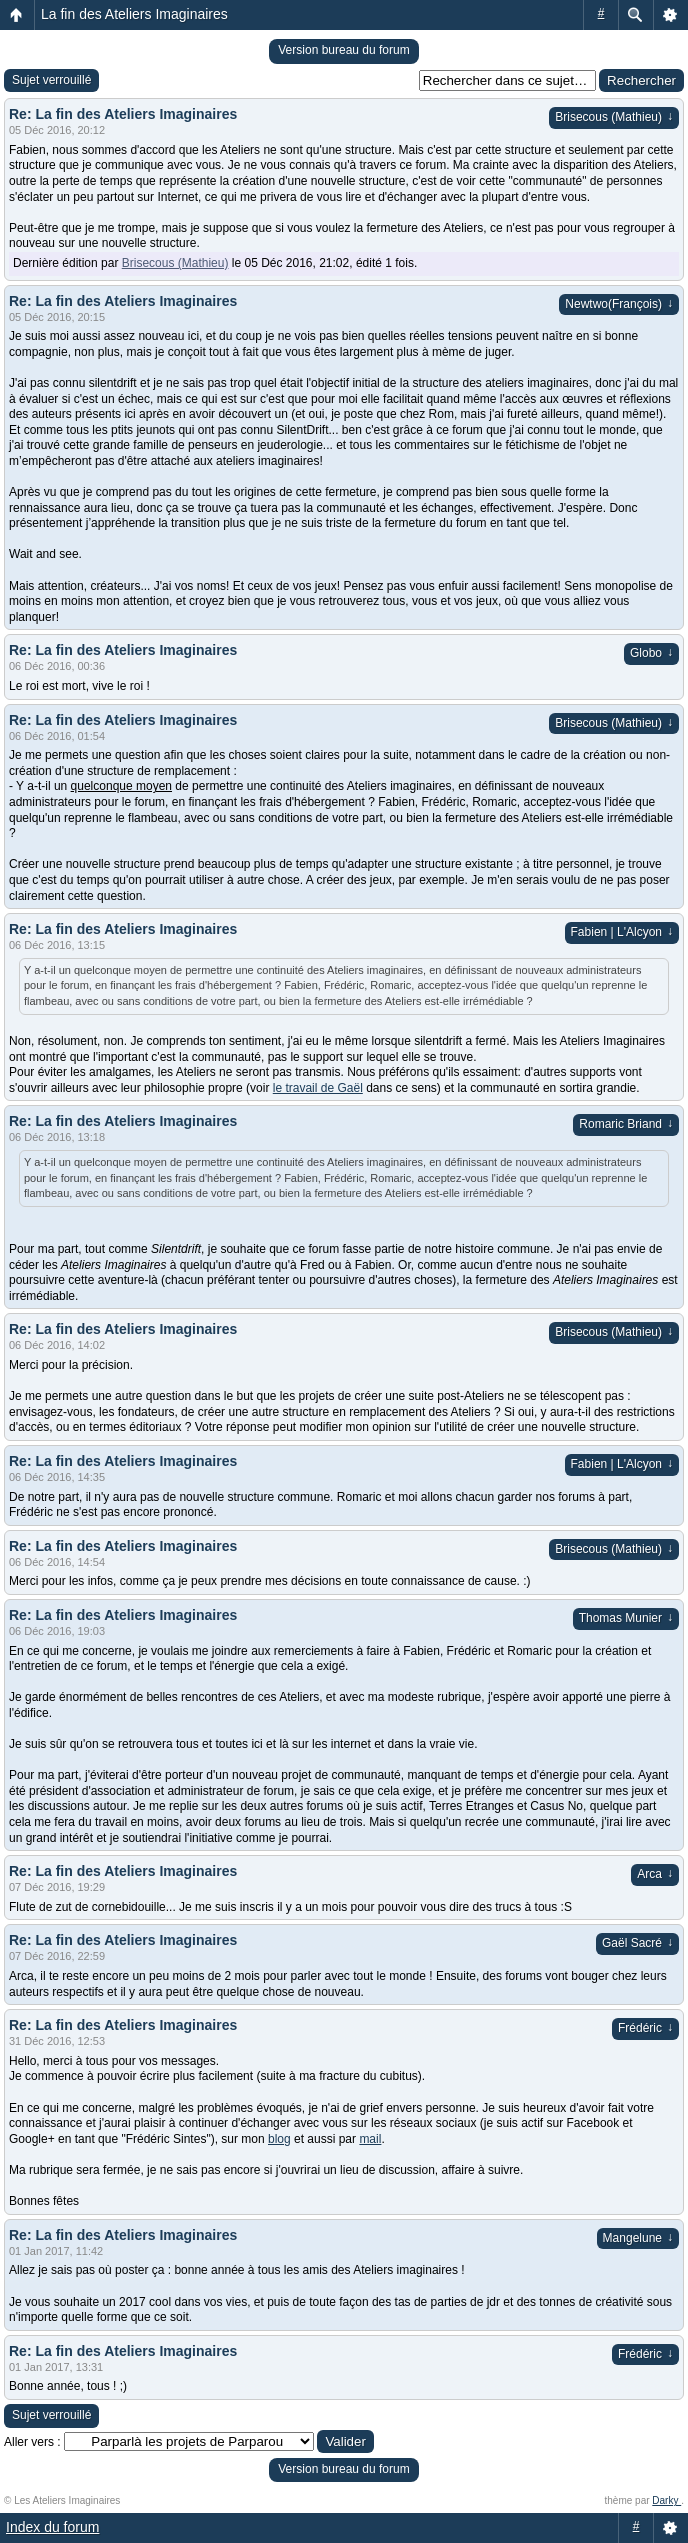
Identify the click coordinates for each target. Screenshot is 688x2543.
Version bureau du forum (343, 50)
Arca (655, 1874)
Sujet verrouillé (51, 80)
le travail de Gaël (318, 1088)
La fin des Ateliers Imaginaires (134, 14)
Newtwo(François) (619, 304)
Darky (666, 2500)
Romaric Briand (626, 1124)
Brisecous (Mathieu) (614, 117)
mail (370, 2139)
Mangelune (638, 2238)
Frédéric (645, 2028)
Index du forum (52, 2527)
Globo (651, 653)
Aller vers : (32, 2442)
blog (279, 2139)
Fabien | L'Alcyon (622, 932)
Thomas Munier (626, 1618)
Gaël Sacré (637, 1943)
